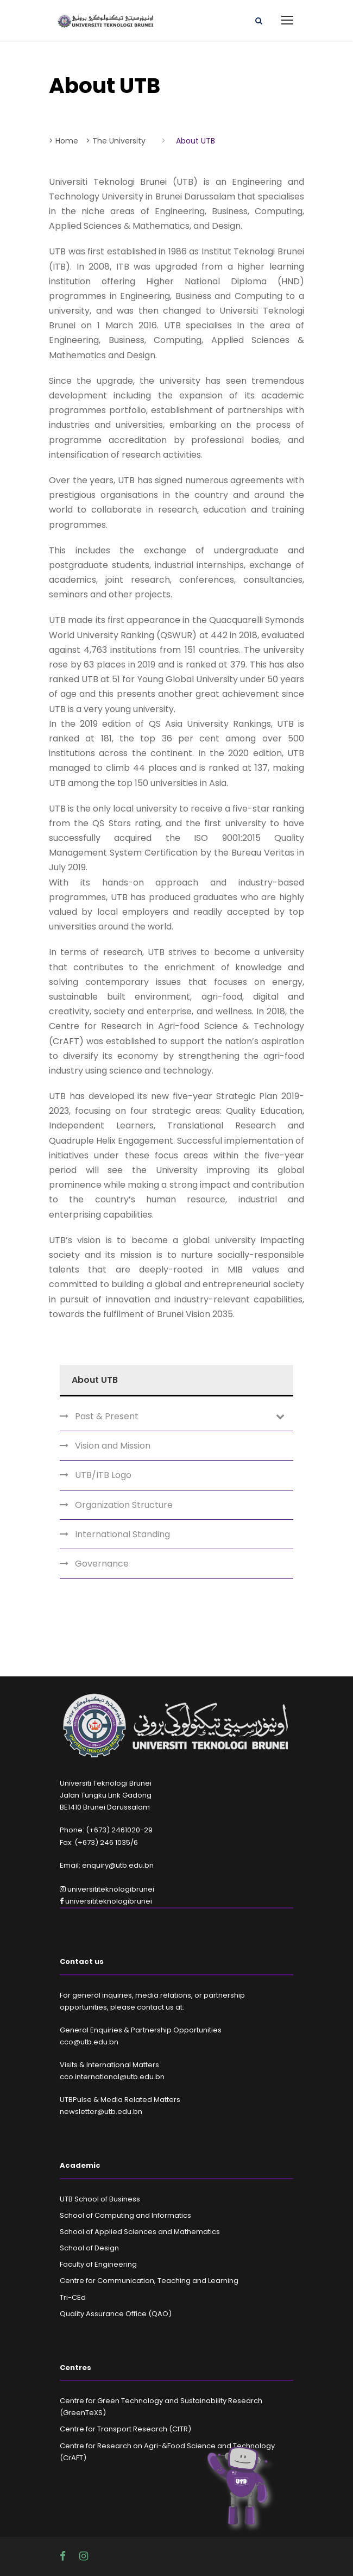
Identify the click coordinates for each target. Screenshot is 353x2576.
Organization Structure (124, 1505)
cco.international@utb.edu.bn (112, 2077)
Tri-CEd (73, 2297)
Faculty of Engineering (98, 2264)
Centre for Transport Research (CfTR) (125, 2429)
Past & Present (106, 1416)
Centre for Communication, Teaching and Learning (149, 2280)
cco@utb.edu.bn (89, 2042)
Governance (102, 1563)
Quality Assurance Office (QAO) (116, 2314)
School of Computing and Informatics (125, 2215)
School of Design (89, 2248)
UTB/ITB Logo (103, 1475)
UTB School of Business (100, 2199)
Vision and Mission (112, 1445)
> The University (116, 140)
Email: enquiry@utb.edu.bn (107, 1865)
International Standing (122, 1534)
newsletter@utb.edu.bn (101, 2111)
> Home (63, 140)
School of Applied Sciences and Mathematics (140, 2231)
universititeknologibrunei (107, 1889)
